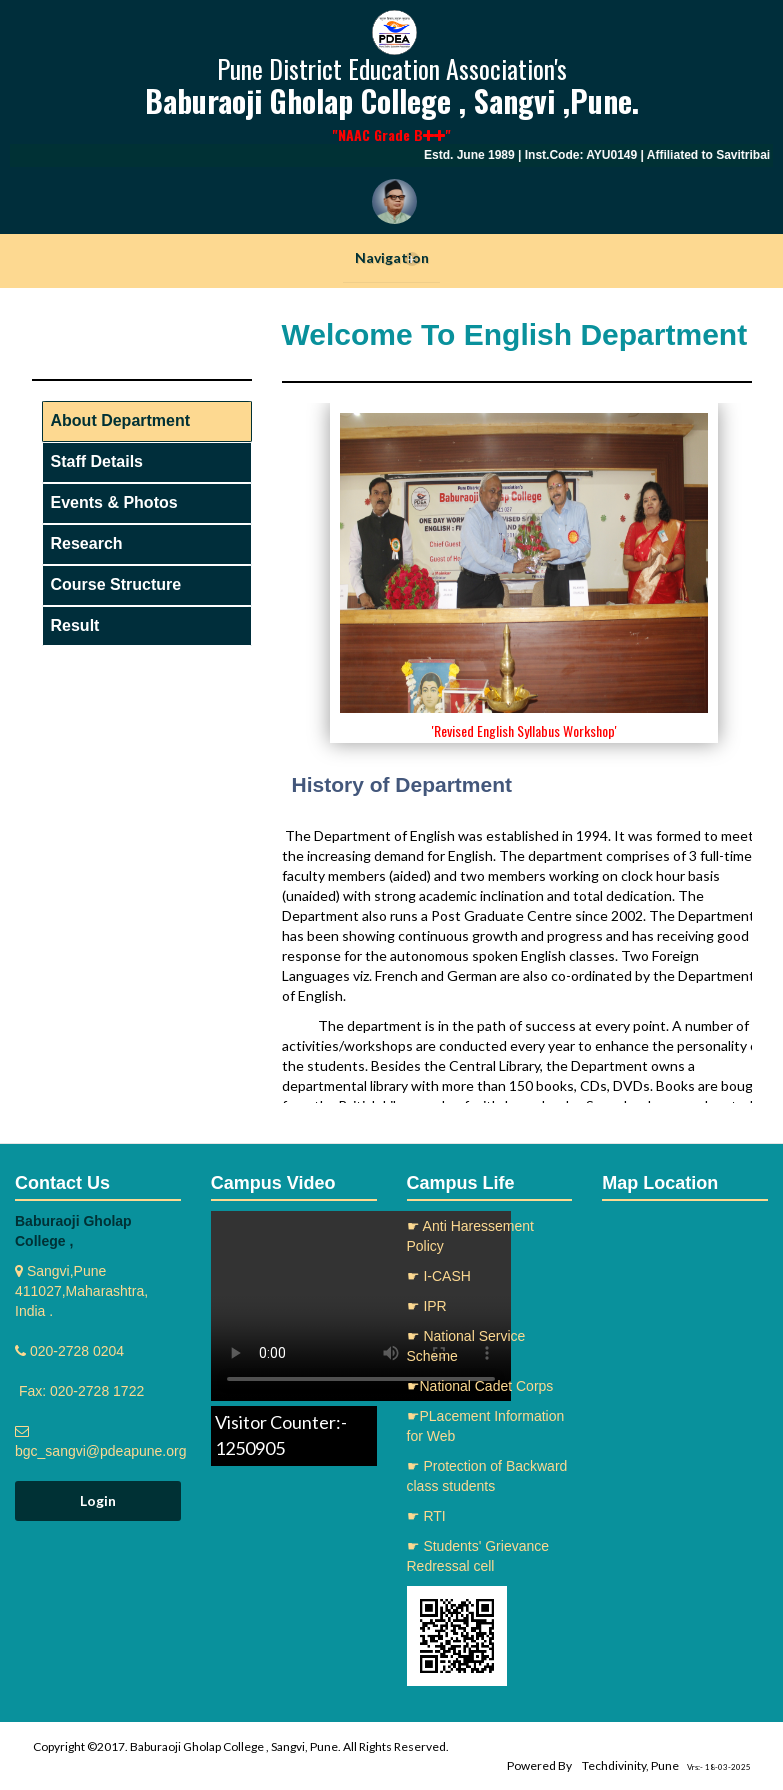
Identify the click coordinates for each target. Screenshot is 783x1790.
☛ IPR (427, 1306)
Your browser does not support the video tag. (361, 1306)
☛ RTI (426, 1516)
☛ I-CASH (439, 1276)
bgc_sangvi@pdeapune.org (100, 1451)
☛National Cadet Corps (480, 1386)
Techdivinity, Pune (630, 1765)
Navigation (392, 258)
